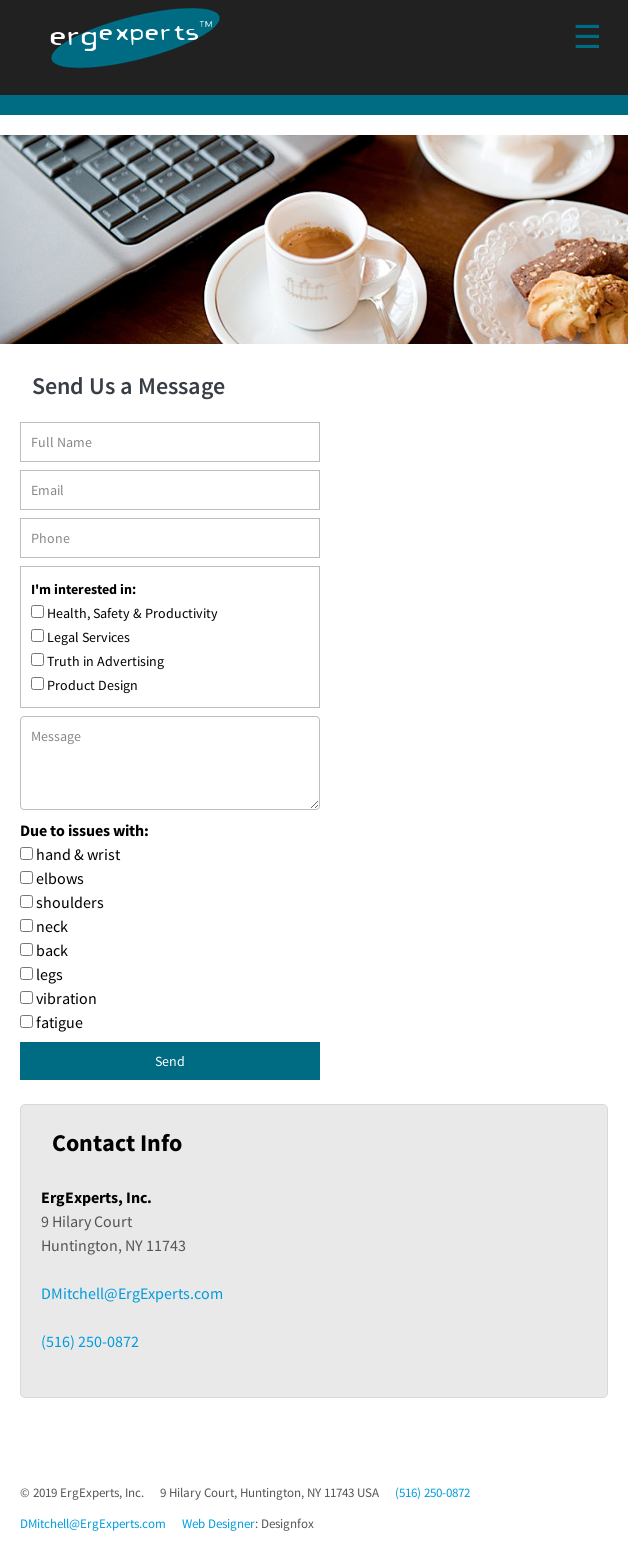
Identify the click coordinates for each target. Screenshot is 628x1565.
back (52, 950)
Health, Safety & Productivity (132, 613)
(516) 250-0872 (90, 1341)
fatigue (59, 1022)
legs (49, 974)
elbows (60, 878)
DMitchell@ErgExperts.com (132, 1293)
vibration (66, 998)
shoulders (70, 902)
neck (52, 926)
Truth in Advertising (105, 661)
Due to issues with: (84, 830)
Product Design (92, 685)
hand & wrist (78, 854)
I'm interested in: (83, 589)
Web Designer (218, 1523)
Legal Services (88, 637)
